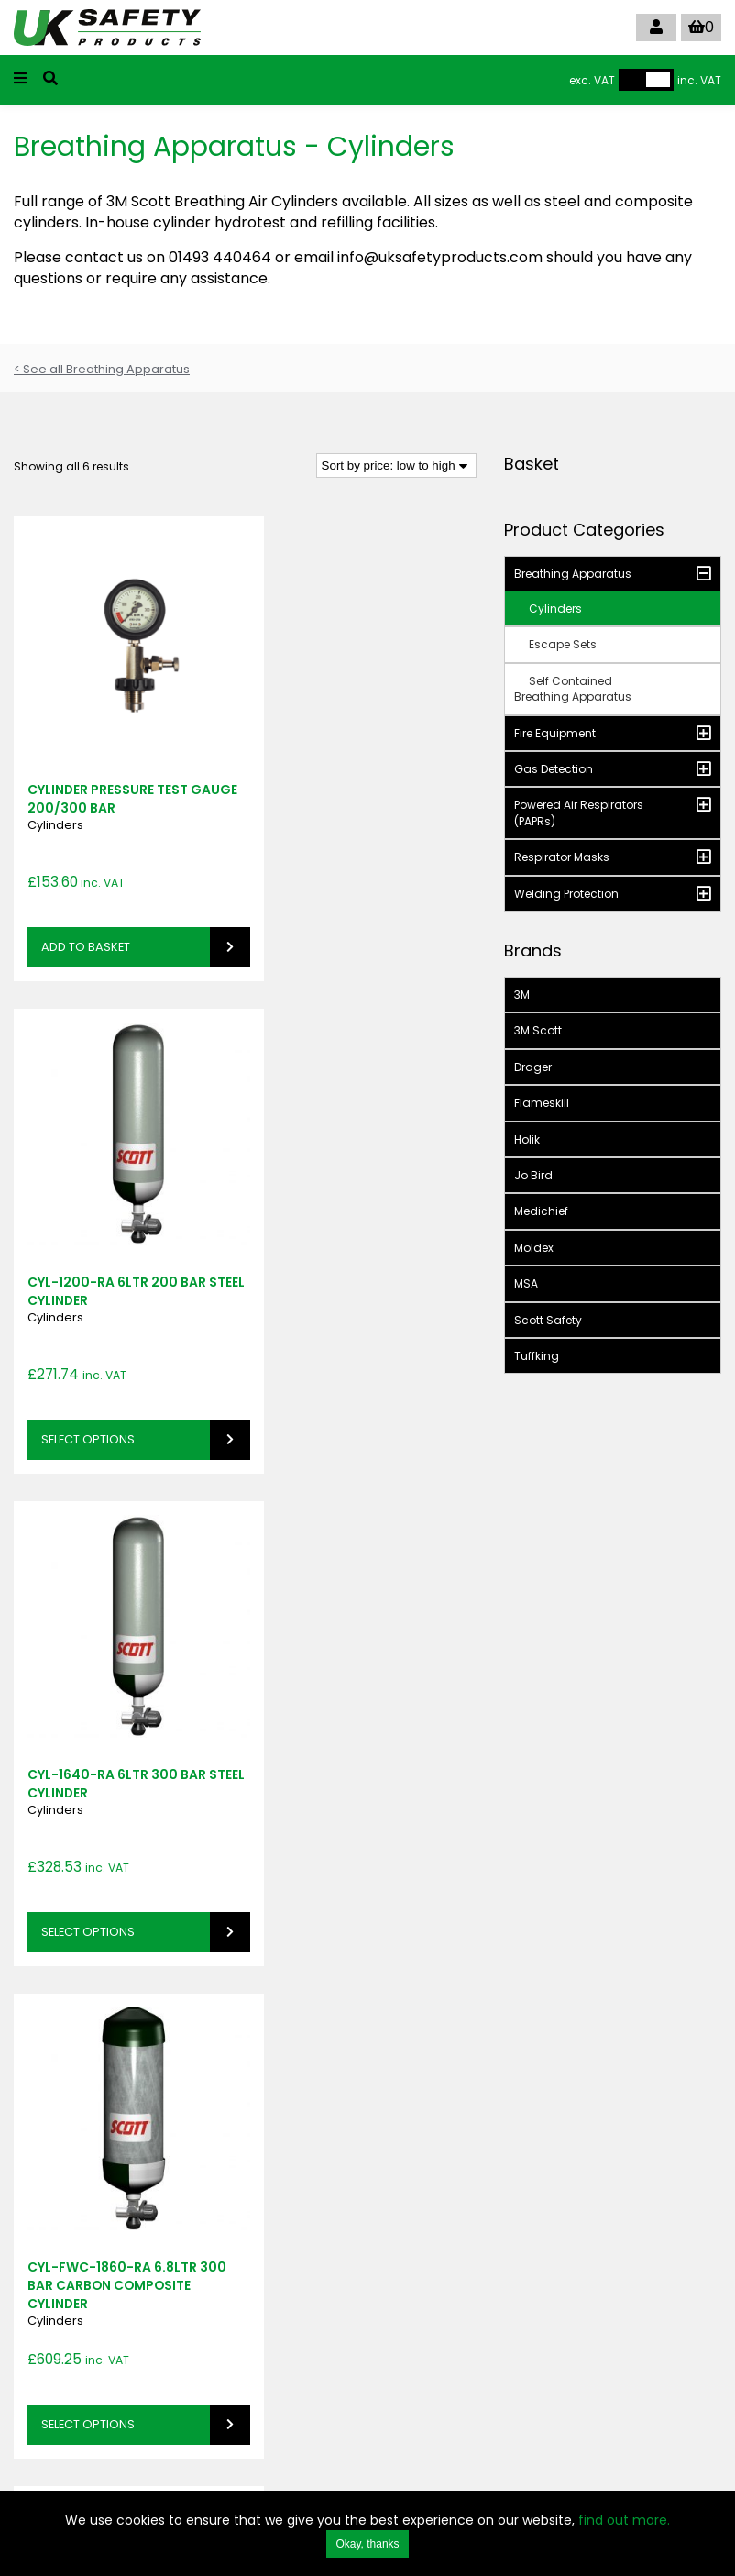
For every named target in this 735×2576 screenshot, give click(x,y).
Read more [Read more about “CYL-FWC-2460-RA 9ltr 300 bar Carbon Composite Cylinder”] (318, 1778)
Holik (527, 1139)
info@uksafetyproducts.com (334, 2386)
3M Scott (538, 1030)
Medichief (541, 1211)
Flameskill (541, 1103)
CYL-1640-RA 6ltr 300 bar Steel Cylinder (116, 1225)
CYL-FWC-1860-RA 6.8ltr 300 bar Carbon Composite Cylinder (357, 1234)
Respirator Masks (561, 857)
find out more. (624, 2520)
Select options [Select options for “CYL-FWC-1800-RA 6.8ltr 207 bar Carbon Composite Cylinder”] (88, 1833)
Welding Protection (566, 893)
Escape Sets (563, 644)
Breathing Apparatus (572, 573)
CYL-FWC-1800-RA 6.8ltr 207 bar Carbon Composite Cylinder (112, 1694)
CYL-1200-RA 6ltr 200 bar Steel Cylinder (361, 765)
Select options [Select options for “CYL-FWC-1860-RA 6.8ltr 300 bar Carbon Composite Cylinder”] (332, 1373)
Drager (533, 1067)
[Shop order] (396, 465)
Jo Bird (533, 1175)
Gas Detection (553, 769)
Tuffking (536, 1356)
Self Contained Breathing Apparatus (572, 688)
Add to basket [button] (85, 914)
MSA (526, 1283)
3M (522, 994)
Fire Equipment (555, 733)
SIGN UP (50, 2151)
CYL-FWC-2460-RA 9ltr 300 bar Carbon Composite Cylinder (353, 1694)
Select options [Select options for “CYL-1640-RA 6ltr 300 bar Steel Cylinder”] (88, 1373)
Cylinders (55, 792)
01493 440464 (295, 2370)
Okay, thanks (367, 2543)
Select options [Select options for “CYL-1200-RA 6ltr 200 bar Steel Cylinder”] (332, 914)
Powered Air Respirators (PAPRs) (578, 812)
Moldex (534, 1247)
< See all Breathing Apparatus (102, 369)
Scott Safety (548, 1320)
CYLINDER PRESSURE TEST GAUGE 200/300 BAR (107, 765)
